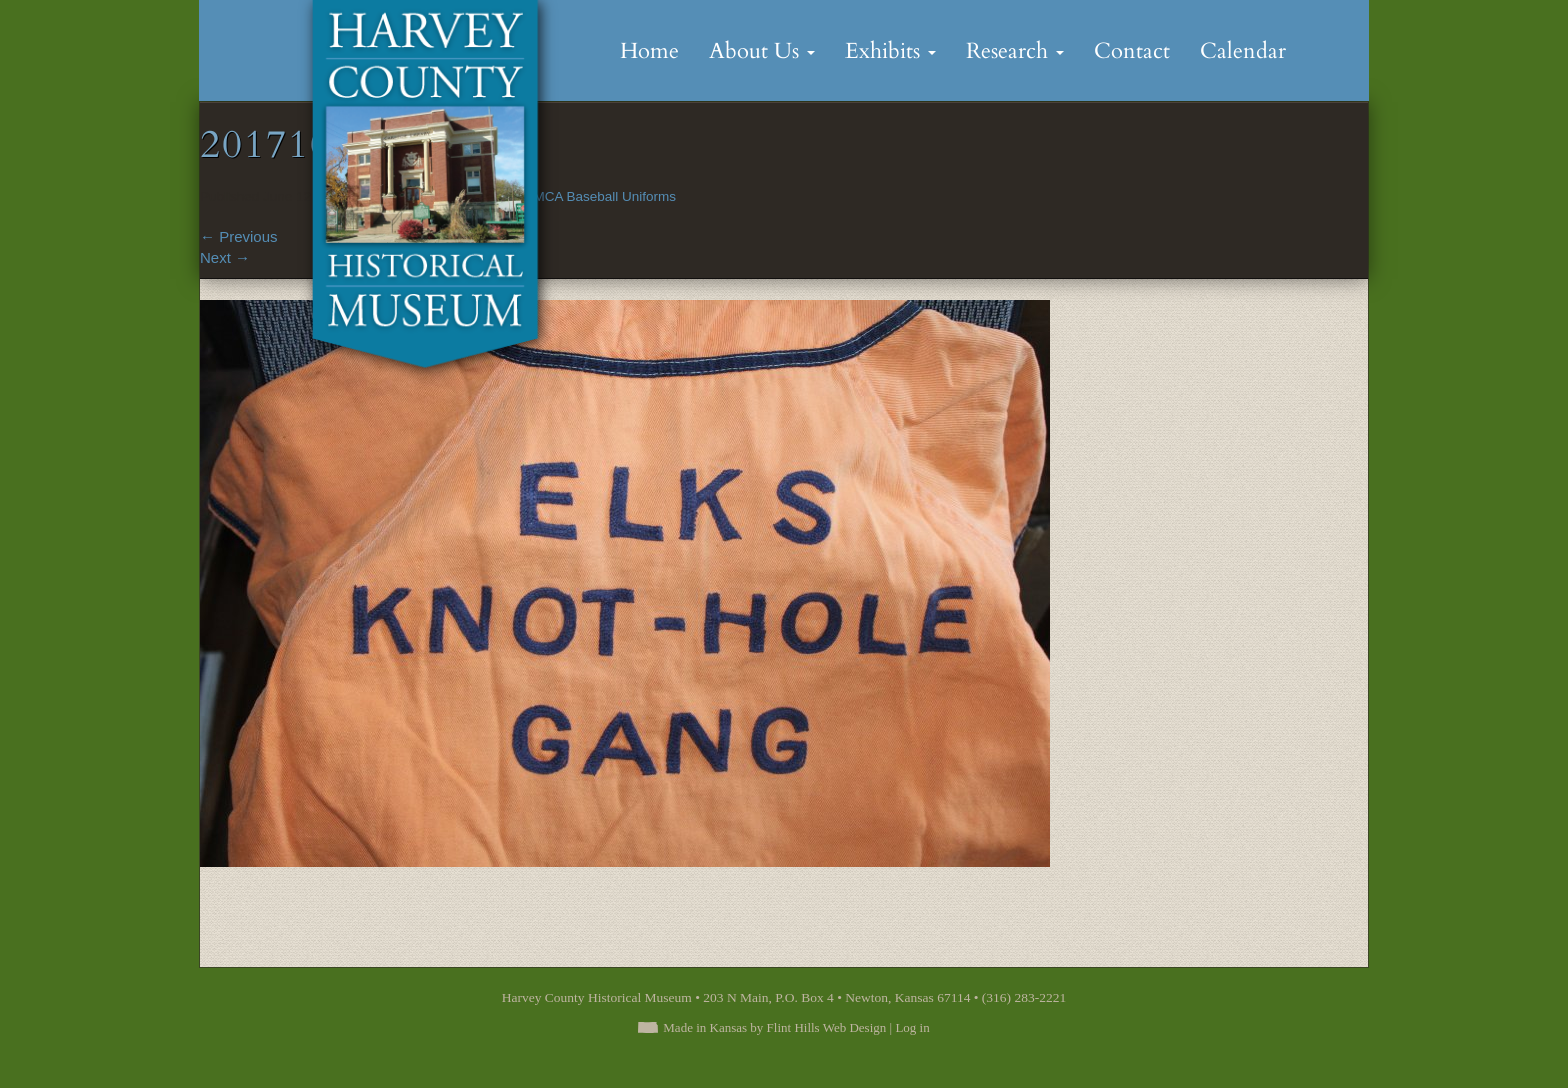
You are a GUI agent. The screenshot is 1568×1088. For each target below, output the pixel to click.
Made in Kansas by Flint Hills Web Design (774, 1027)
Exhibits (890, 51)
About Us (762, 51)
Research (1015, 51)
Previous (239, 236)
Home (649, 51)
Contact (1132, 51)
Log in (912, 1027)
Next (225, 257)
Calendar (1243, 51)
